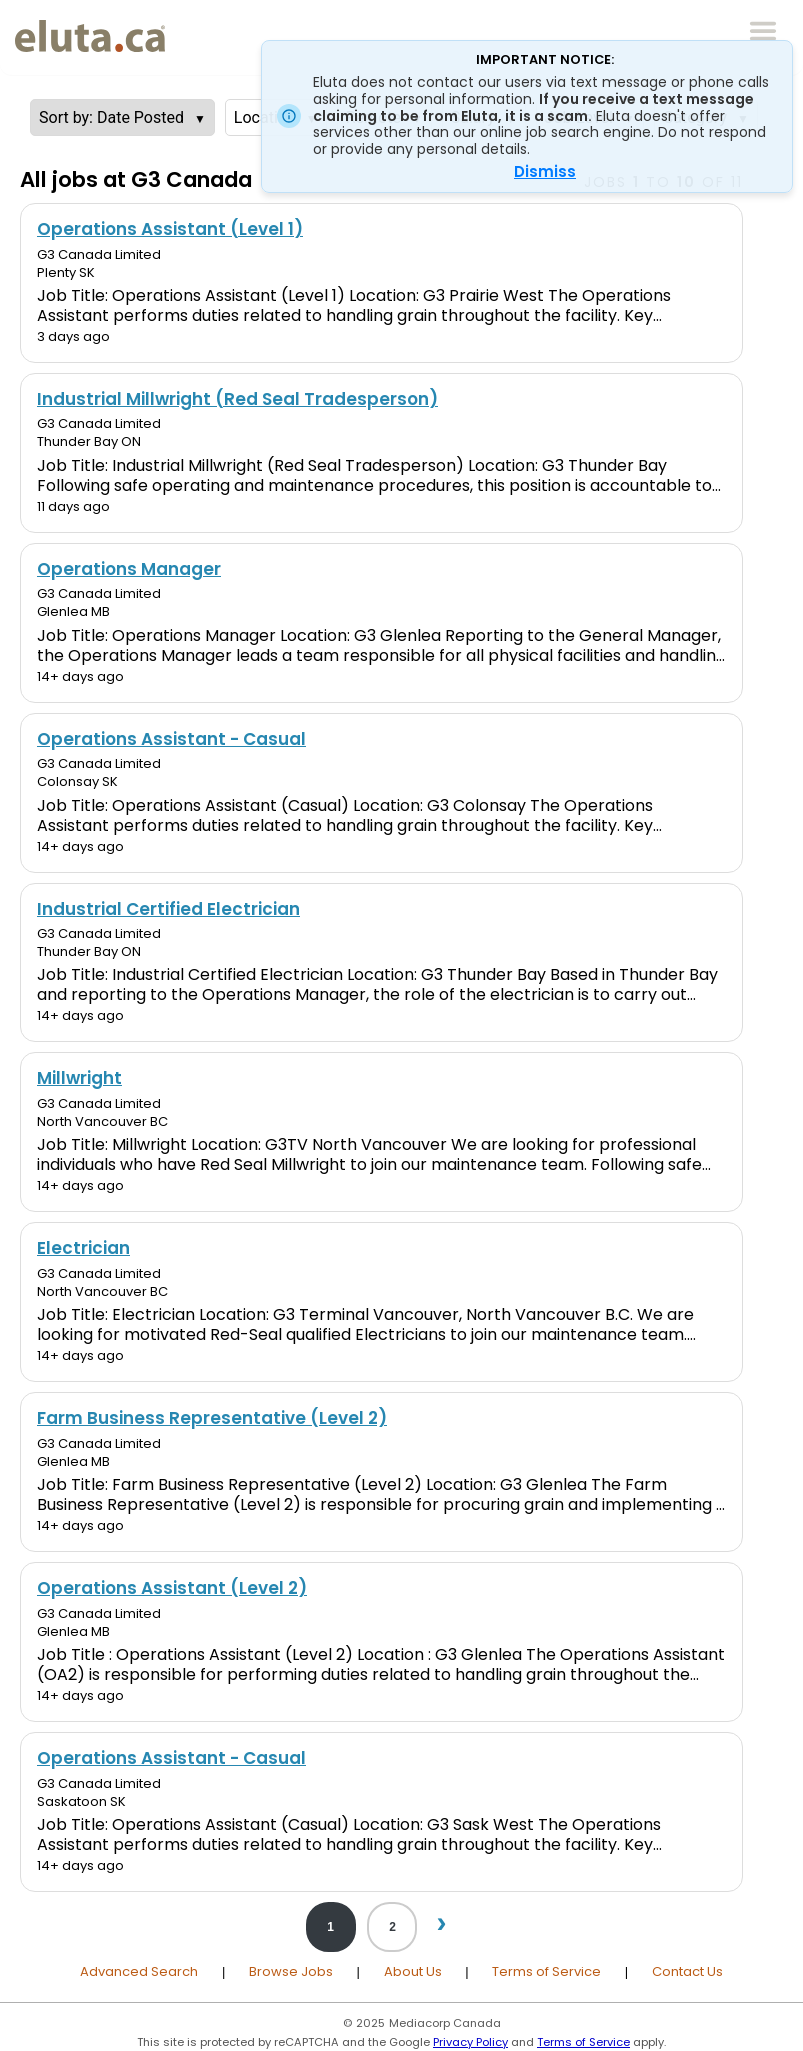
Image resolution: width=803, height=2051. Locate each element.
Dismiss (545, 171)
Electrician (83, 1248)
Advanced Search (139, 1971)
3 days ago (73, 336)
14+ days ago (80, 676)
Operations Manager (129, 569)
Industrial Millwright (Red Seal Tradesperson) (237, 399)
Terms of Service (546, 1971)
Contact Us (687, 1971)
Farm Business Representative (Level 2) (212, 1418)
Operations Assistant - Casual (171, 739)
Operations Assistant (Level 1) (170, 229)
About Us (413, 1971)
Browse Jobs (291, 1971)
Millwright (79, 1078)
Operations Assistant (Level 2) (172, 1588)
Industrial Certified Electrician (168, 909)
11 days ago (73, 506)
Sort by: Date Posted (111, 117)
